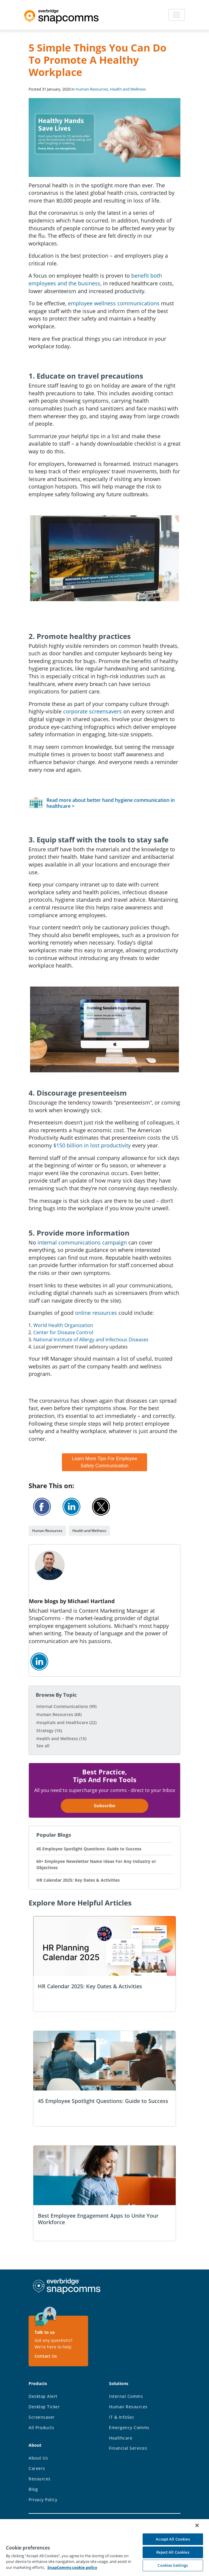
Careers (37, 2468)
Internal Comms (126, 2396)
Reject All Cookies (172, 2552)
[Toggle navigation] (176, 15)
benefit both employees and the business (95, 279)
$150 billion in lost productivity (92, 1145)
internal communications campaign (82, 1242)
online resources (96, 1312)
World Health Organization (63, 1325)
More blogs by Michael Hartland (72, 1601)
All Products (41, 2427)
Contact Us (46, 2356)
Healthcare (120, 2438)
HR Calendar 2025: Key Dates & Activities (78, 1880)
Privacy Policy (43, 2499)
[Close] (197, 2525)
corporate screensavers (92, 711)
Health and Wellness (128, 89)
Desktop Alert (43, 2396)
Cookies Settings (172, 2565)
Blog (33, 2489)
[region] (104, 2547)
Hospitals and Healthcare (66, 1722)
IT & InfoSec (121, 2417)
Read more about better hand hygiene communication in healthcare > (110, 803)
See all (42, 1746)
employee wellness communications (114, 303)
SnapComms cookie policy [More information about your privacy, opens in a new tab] (72, 2567)
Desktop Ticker (44, 2406)
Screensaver (42, 2417)
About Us (38, 2458)
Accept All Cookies (173, 2539)
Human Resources (92, 89)
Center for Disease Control (63, 1332)
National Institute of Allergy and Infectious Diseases (91, 1339)
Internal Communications (66, 1706)
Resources (40, 2479)
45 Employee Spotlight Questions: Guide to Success (88, 1849)
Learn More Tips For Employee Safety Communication (104, 1462)
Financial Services (128, 2448)
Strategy (49, 1730)
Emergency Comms (129, 2427)
